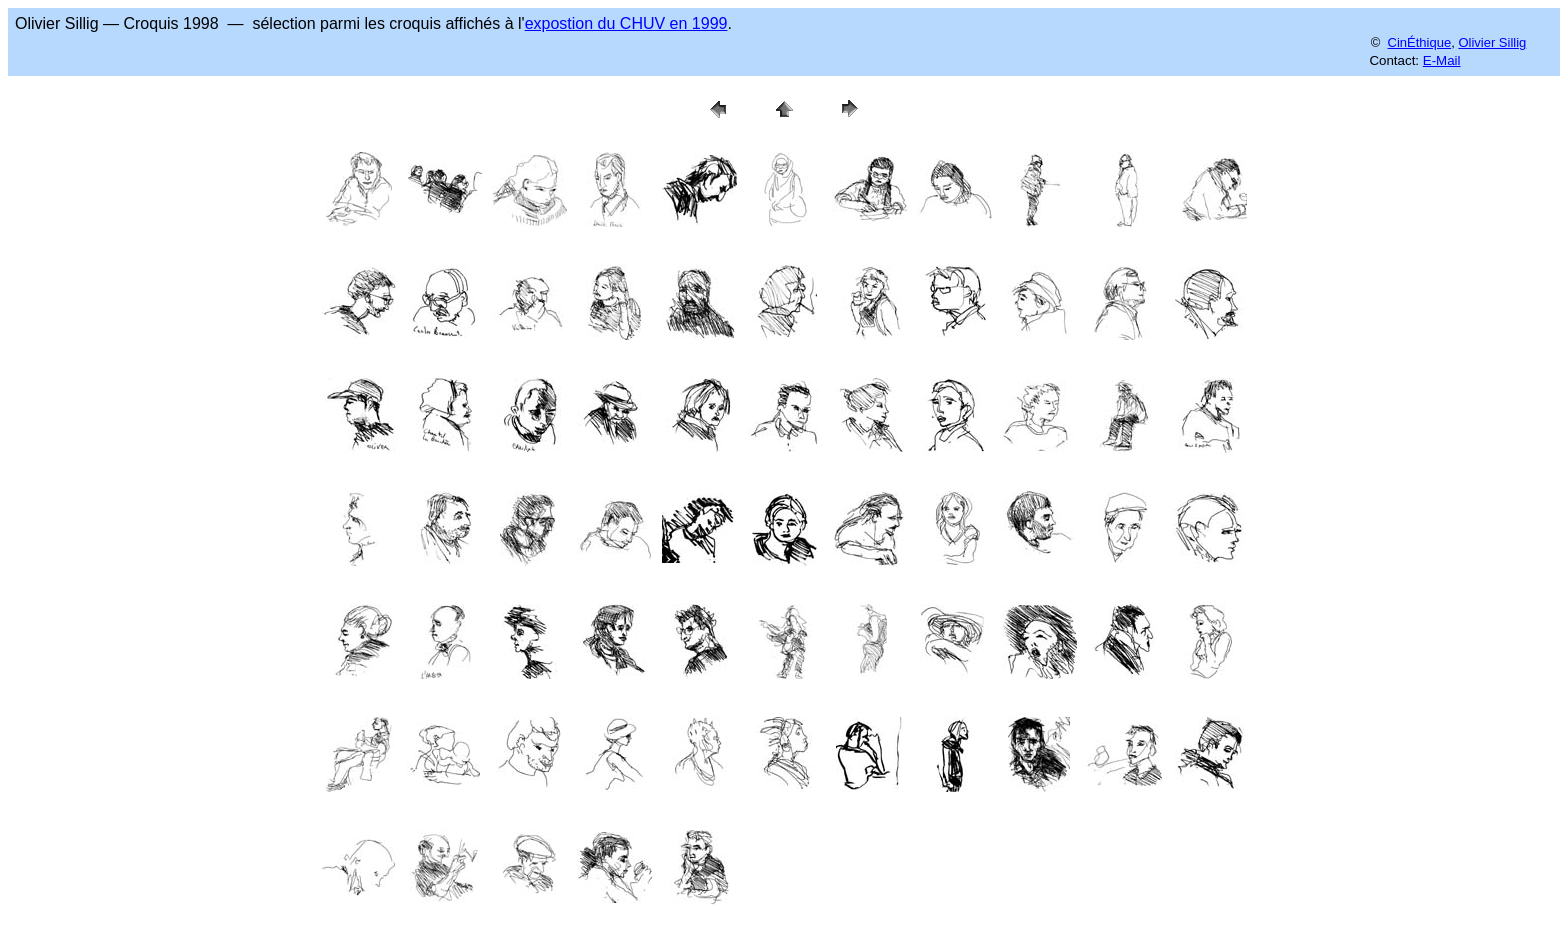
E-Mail (1442, 60)
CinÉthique (1420, 42)
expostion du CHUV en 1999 (626, 23)
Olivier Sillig (1492, 42)
